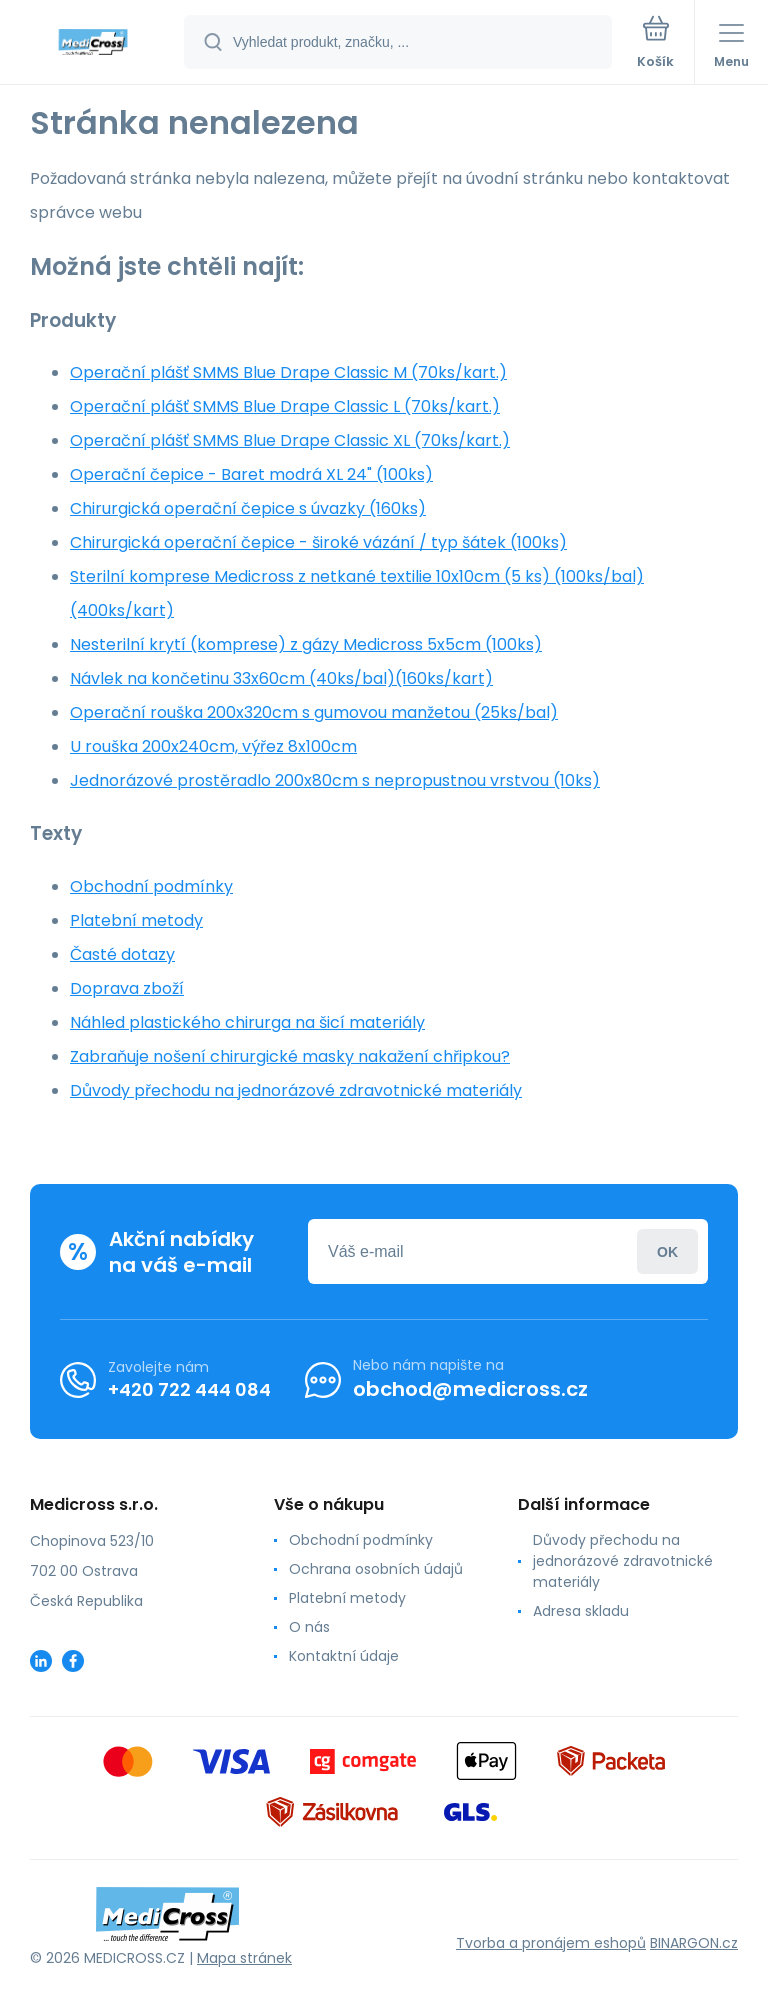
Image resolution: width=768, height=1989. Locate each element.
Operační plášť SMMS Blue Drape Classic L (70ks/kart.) (285, 406)
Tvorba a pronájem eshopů (551, 1943)
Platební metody (136, 920)
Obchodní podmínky (151, 886)
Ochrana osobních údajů (376, 1569)
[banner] (93, 43)
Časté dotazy (122, 954)
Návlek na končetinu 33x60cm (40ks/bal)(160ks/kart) (281, 678)
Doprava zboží (127, 988)
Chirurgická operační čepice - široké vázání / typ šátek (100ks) (318, 542)
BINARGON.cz (694, 1943)
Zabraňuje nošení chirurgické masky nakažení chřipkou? (290, 1056)
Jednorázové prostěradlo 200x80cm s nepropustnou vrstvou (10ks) (335, 780)
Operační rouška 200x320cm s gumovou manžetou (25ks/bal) (314, 712)
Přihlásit (667, 1251)
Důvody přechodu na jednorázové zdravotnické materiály (296, 1090)
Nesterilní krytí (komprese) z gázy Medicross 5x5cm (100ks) (306, 644)
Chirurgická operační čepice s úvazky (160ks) (248, 508)
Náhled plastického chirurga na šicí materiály (247, 1022)
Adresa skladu (581, 1611)
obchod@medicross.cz (470, 1389)
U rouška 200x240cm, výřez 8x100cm (213, 746)
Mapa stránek (244, 1958)
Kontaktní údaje (344, 1656)
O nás (309, 1627)
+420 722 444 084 (189, 1388)
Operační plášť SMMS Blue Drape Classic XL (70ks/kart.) (290, 440)
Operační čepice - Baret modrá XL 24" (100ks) (251, 474)
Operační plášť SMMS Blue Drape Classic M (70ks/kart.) (288, 372)
